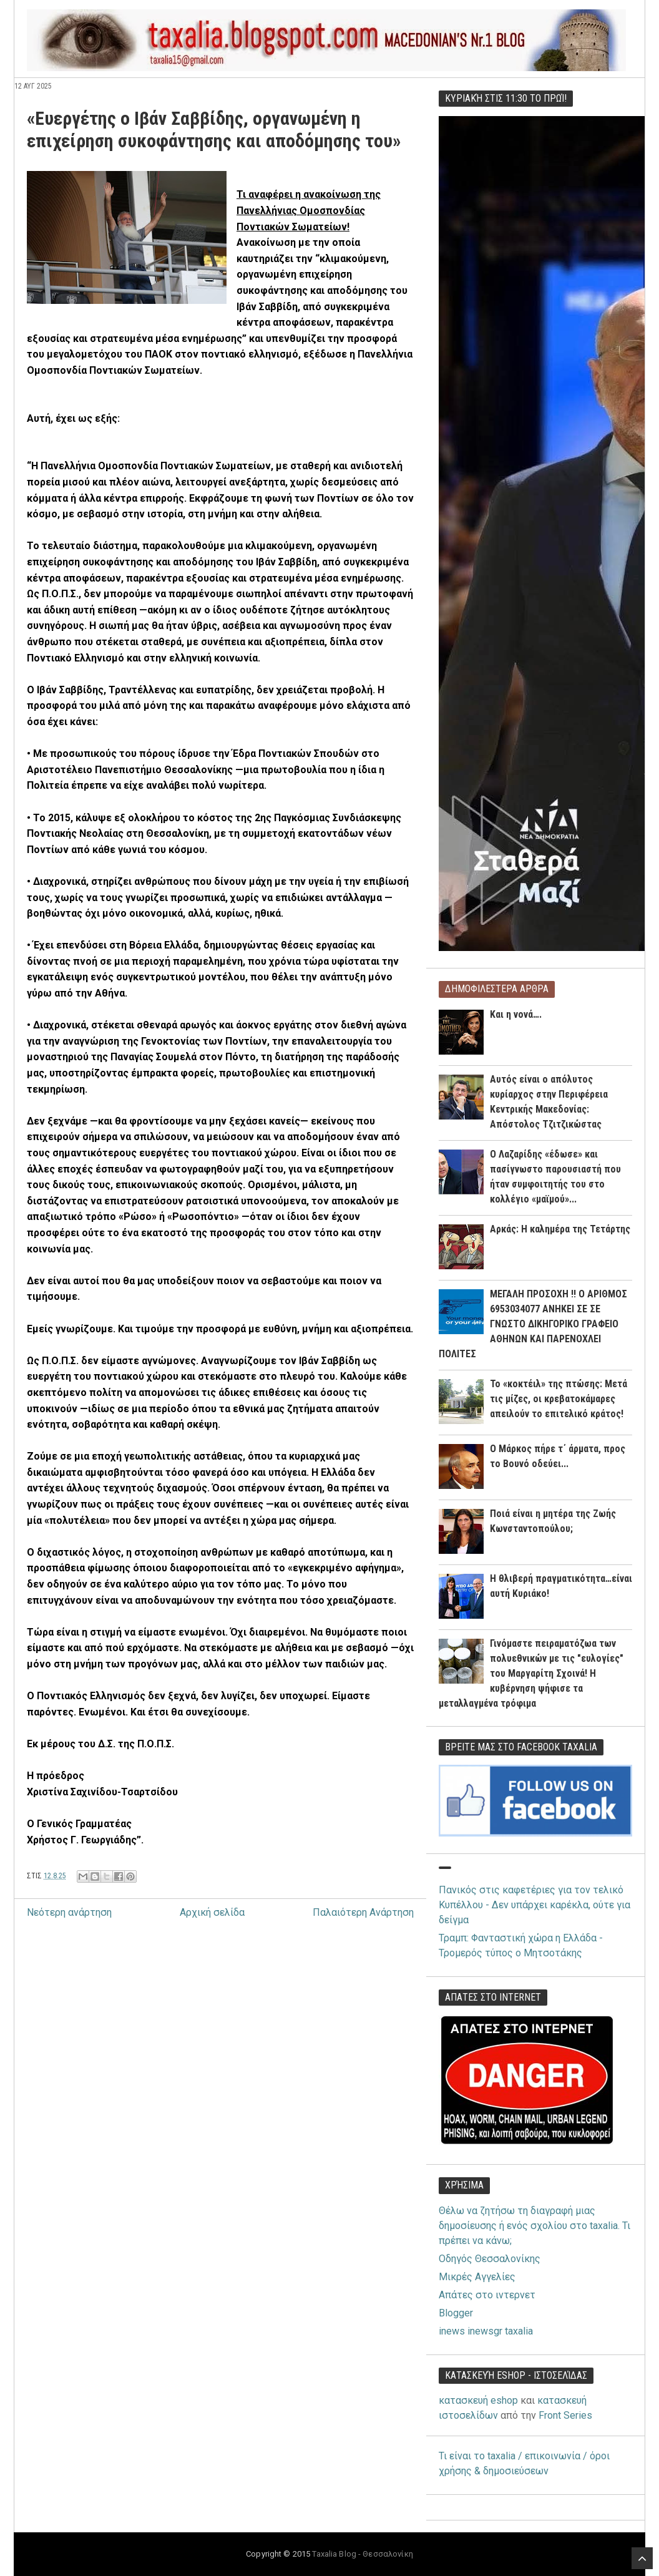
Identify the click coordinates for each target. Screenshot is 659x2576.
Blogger (456, 2313)
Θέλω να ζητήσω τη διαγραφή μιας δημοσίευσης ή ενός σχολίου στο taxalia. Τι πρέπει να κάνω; (534, 2226)
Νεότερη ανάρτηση (69, 1912)
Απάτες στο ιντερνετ (487, 2295)
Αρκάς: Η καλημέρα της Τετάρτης (560, 1229)
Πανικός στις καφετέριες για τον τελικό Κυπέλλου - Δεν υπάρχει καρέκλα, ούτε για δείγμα (534, 1905)
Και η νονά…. (516, 1014)
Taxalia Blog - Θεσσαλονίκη (362, 2554)
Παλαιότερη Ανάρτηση (363, 1912)
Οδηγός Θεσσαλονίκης (489, 2259)
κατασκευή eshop (478, 2400)
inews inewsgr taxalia (486, 2331)
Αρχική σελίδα (212, 1912)
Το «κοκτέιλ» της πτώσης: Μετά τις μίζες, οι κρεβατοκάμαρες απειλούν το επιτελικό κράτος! (558, 1399)
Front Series (565, 2415)
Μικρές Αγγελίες (477, 2277)
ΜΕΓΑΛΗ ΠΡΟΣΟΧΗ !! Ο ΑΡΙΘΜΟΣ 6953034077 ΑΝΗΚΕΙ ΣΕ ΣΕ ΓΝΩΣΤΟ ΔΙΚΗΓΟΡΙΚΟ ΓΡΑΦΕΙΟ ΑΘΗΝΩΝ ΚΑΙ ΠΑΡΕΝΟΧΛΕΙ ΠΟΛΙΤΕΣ (533, 1324)
